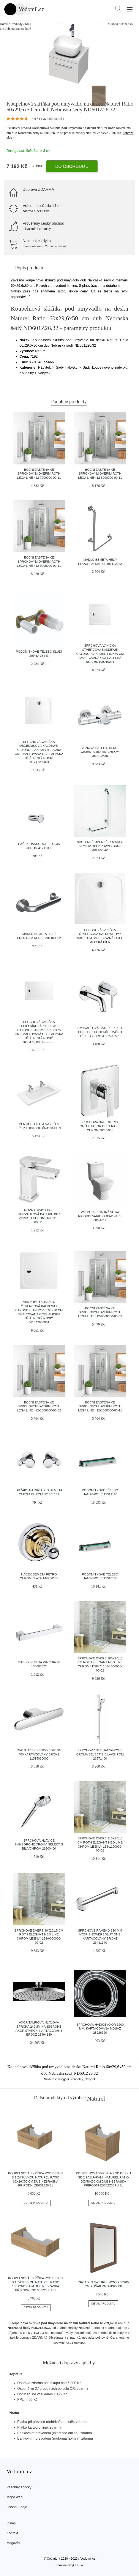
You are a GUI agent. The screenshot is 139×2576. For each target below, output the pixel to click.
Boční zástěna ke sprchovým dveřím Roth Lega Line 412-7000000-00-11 (39, 473)
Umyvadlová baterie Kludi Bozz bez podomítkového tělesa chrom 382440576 (100, 1032)
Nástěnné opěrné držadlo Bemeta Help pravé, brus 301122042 (100, 846)
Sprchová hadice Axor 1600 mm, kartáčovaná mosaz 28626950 (100, 2028)
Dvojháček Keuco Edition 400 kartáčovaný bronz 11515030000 (39, 1754)
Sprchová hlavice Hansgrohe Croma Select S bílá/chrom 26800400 (39, 1844)
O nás (11, 2523)
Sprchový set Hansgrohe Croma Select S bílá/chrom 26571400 (100, 1754)
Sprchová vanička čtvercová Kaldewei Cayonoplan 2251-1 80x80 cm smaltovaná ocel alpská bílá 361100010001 (100, 653)
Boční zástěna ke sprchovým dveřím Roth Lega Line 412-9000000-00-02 (100, 1312)
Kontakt (12, 2533)
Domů (4, 24)
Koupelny (77, 2079)
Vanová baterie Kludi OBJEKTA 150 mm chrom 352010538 (100, 752)
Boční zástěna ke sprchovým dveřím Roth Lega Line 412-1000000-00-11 (100, 1406)
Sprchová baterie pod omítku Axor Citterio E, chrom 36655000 (100, 1126)
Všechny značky (19, 2487)
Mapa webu (15, 2497)
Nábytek (90, 2079)
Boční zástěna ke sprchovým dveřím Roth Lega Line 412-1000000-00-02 (39, 1406)
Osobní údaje (16, 2507)
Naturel (91, 133)
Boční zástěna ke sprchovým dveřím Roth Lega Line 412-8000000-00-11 (100, 473)
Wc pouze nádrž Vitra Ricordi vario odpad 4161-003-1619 (100, 1216)
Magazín (13, 2543)
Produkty (16, 24)
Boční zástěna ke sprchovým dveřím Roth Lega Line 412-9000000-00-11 (39, 561)
